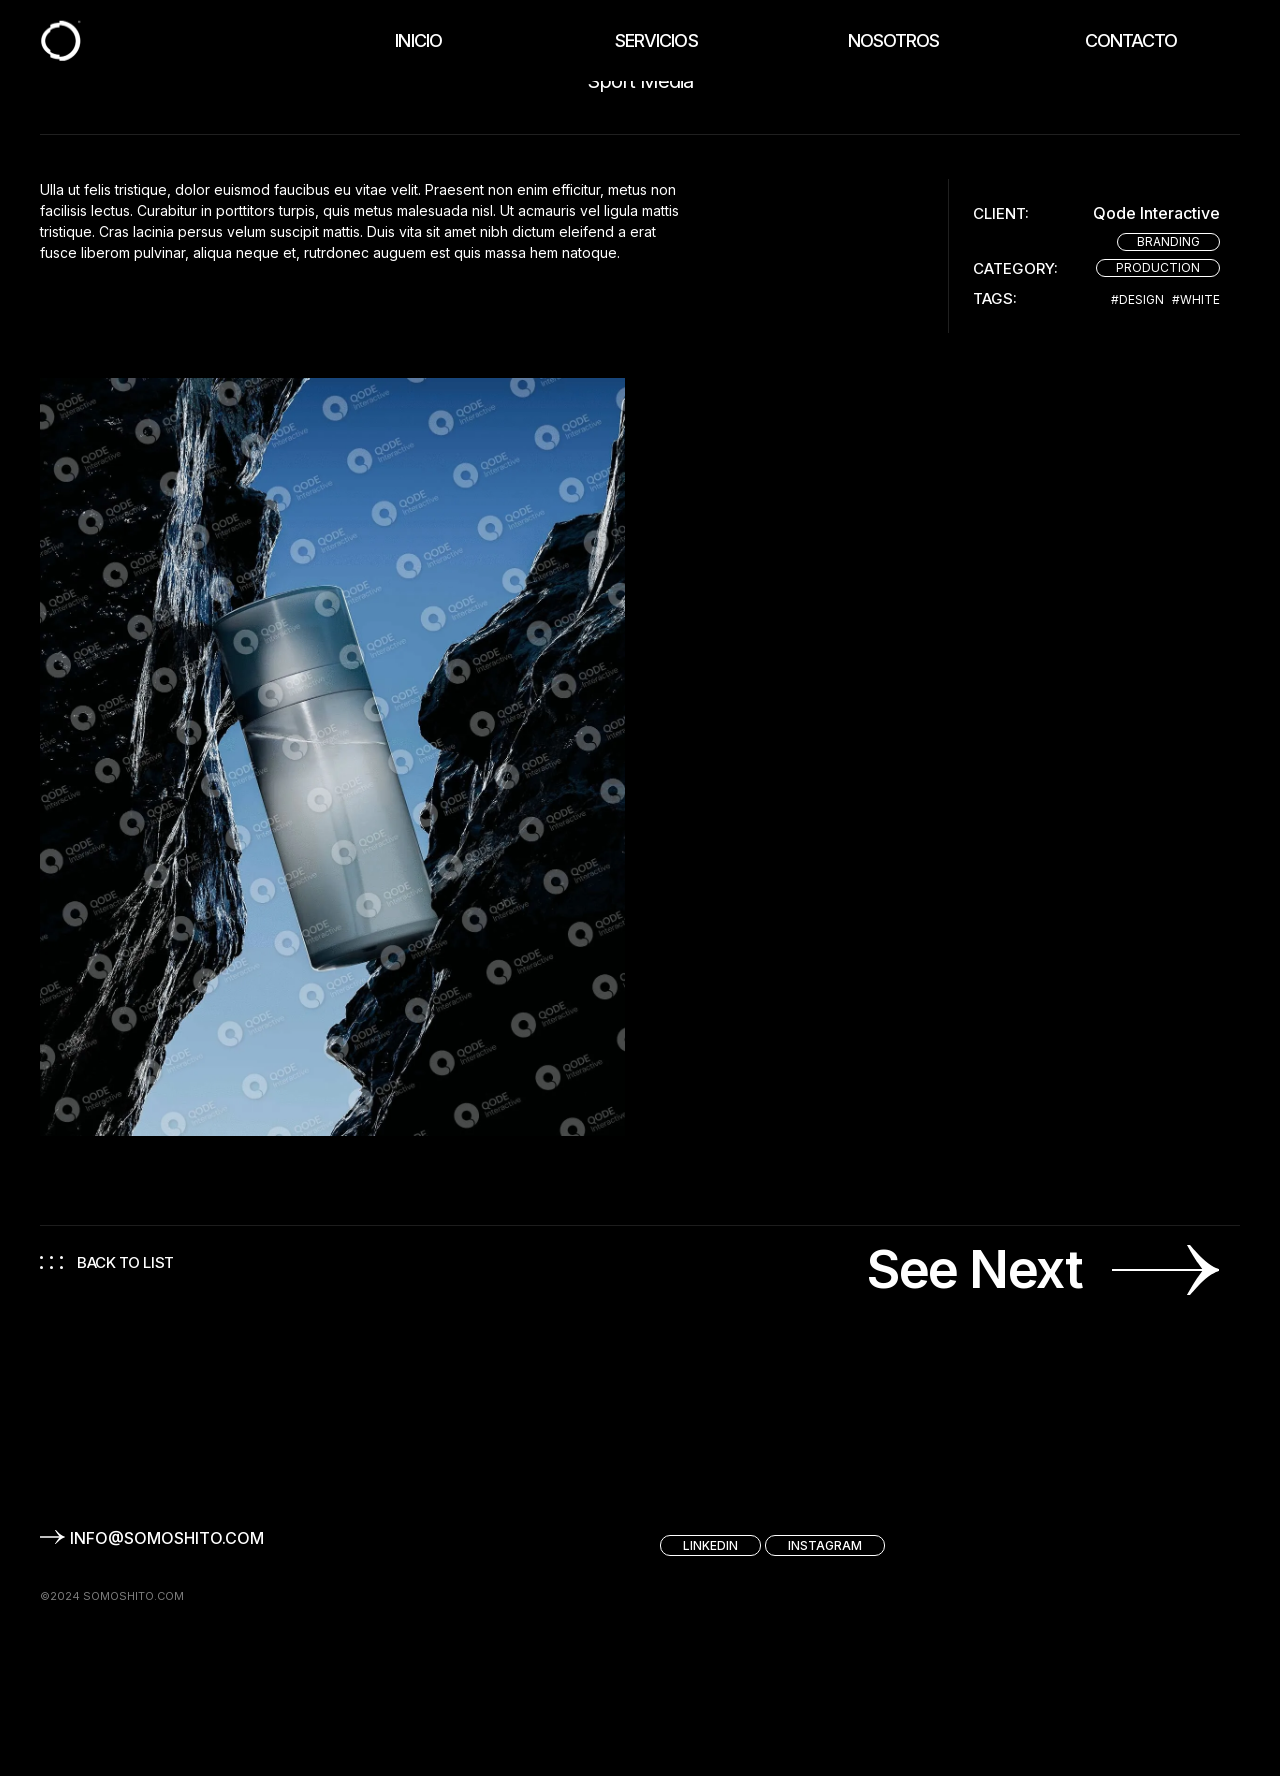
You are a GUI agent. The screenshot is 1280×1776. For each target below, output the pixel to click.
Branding (1168, 241)
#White (1196, 300)
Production (1158, 267)
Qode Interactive (1156, 213)
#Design (1137, 300)
